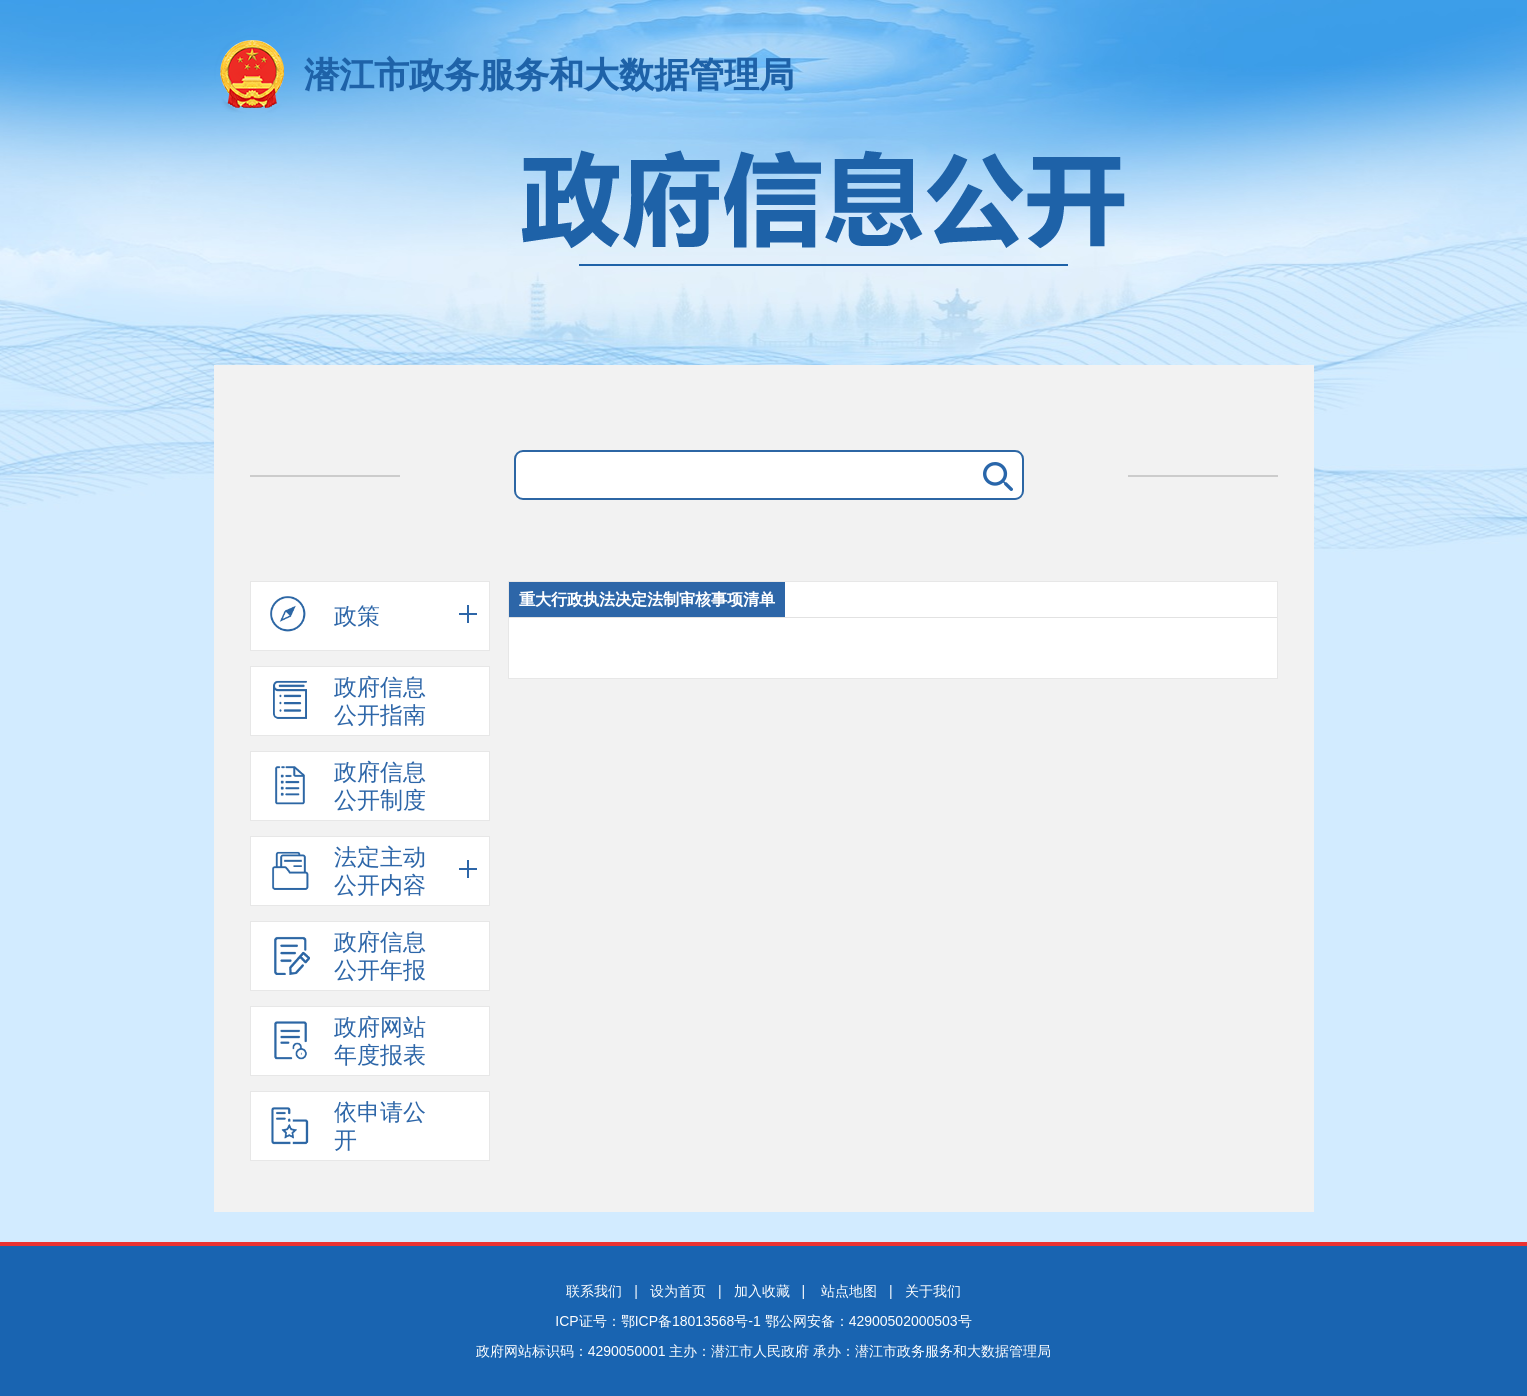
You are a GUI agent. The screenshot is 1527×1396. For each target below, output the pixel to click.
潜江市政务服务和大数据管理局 (549, 74)
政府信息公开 (764, 247)
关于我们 (933, 1291)
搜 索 (994, 475)
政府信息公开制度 (348, 786)
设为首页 (678, 1291)
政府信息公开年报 (348, 956)
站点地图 (849, 1291)
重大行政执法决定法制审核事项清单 (647, 599)
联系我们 (594, 1291)
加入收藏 (762, 1291)
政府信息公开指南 (348, 701)
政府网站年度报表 (348, 1041)
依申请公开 (348, 1126)
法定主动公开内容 (348, 871)
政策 (325, 615)
